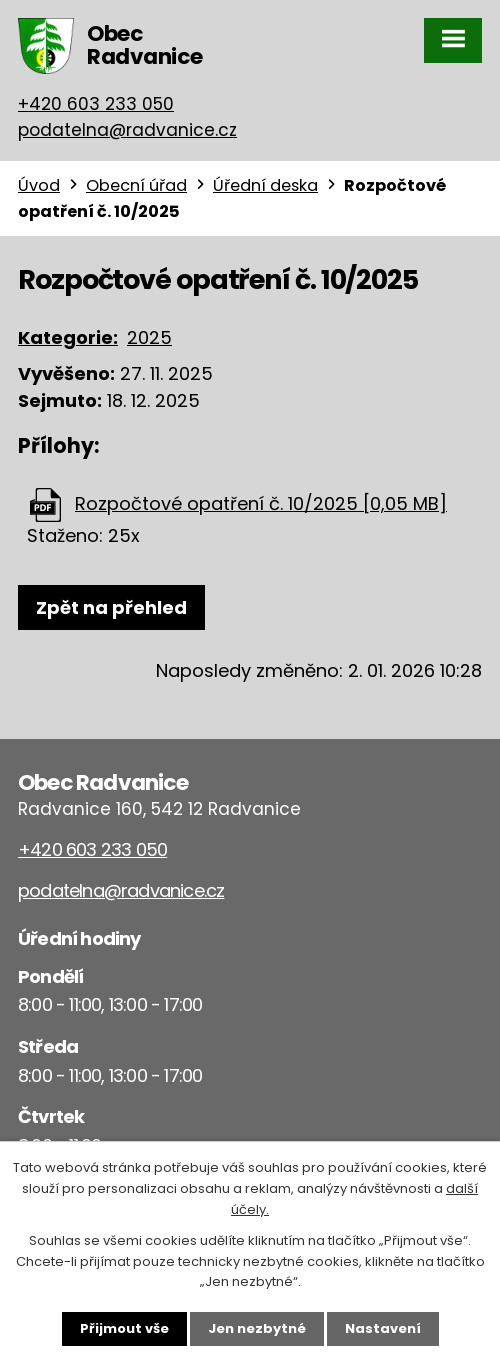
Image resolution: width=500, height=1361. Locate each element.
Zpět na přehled (111, 607)
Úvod (39, 185)
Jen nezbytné (257, 1328)
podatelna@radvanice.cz (127, 130)
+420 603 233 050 (96, 104)
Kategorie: (68, 337)
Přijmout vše (124, 1328)
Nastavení (383, 1328)
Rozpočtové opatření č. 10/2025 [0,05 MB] (261, 503)
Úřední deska (265, 185)
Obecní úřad (136, 185)
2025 (149, 337)
